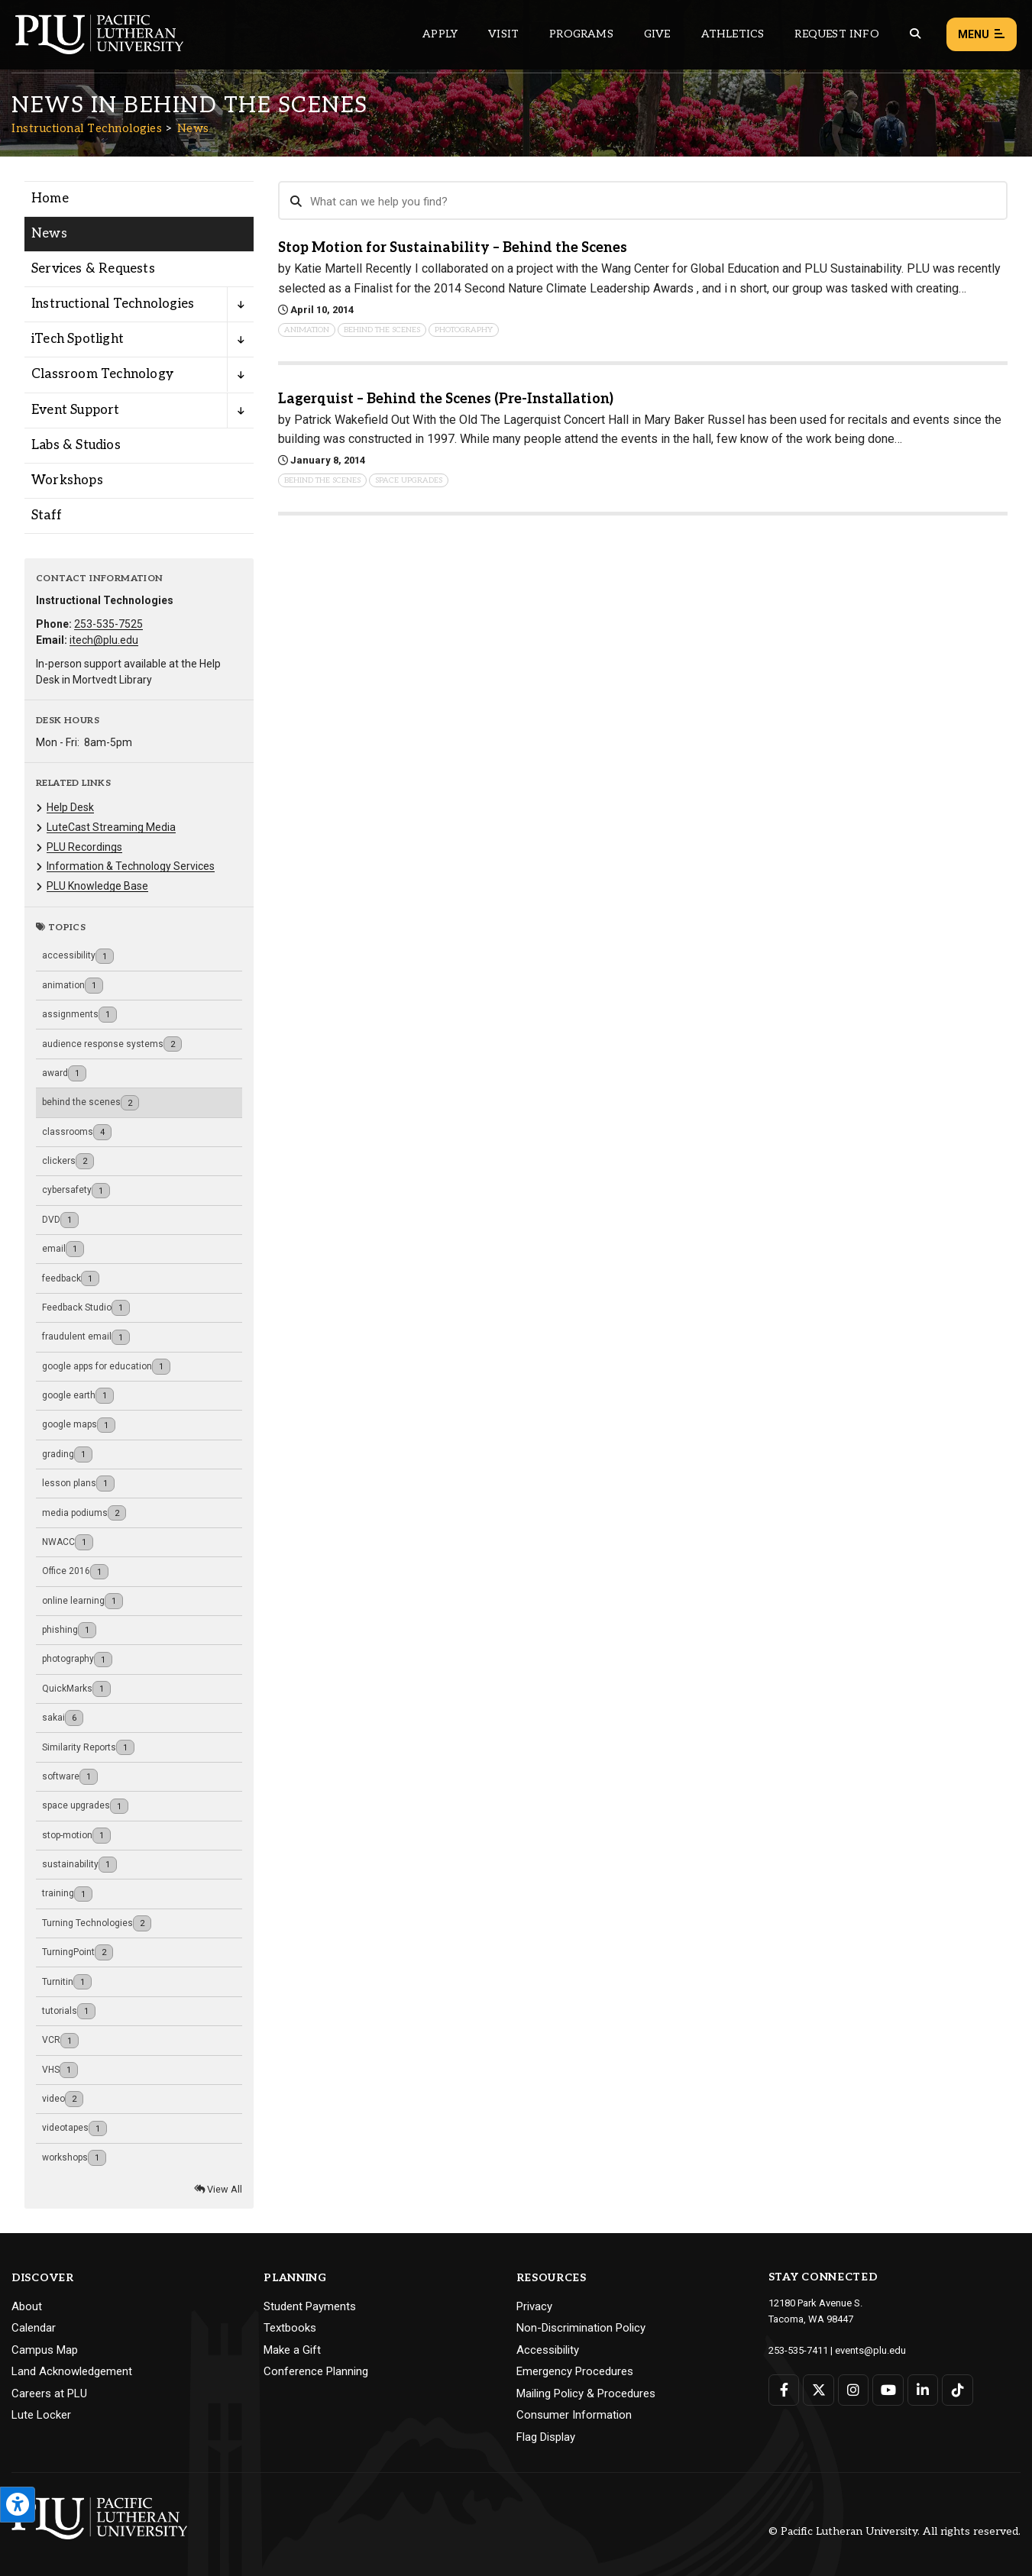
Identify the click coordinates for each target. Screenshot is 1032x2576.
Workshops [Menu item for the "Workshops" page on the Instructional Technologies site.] (67, 480)
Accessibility (547, 2350)
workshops (74, 2158)
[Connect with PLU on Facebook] (784, 2390)
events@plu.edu (870, 2350)
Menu (981, 34)
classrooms (77, 1132)
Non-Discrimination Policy (580, 2328)
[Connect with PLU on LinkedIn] (923, 2390)
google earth (78, 1396)
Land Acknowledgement (71, 2371)
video (62, 2099)
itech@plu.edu (104, 640)
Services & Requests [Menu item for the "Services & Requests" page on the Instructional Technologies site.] (93, 268)
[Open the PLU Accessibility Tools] (17, 2505)
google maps (78, 1425)
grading (67, 1454)
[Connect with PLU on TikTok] (957, 2390)
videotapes (74, 2129)
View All (218, 2189)
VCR (60, 2041)
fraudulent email (86, 1338)
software (70, 1777)
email (63, 1249)
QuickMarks (76, 1689)
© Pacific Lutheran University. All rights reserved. (894, 2531)
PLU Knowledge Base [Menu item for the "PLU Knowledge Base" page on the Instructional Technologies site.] (97, 886)
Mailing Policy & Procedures (585, 2393)
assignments (79, 1015)
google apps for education (106, 1367)
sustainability (79, 1865)
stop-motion (76, 1836)
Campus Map (44, 2350)
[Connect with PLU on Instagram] (853, 2390)
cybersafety (76, 1191)
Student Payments (310, 2306)
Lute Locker (41, 2415)
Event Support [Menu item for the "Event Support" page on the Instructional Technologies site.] (75, 410)
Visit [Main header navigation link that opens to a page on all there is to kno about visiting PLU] (503, 33)
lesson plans (78, 1483)
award (64, 1073)
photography (77, 1660)
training (67, 1894)
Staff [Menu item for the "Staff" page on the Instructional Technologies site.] (46, 515)
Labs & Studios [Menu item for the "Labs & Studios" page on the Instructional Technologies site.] (76, 445)
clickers (68, 1161)
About (26, 2306)
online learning (82, 1601)
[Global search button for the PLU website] (915, 34)
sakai (62, 1718)
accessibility (78, 957)
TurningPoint (77, 1952)
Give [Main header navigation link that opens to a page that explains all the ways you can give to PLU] (657, 33)
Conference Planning (316, 2371)
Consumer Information (574, 2415)
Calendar (33, 2328)
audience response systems (112, 1044)
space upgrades (85, 1807)
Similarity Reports (88, 1748)
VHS (60, 2070)
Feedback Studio (86, 1308)
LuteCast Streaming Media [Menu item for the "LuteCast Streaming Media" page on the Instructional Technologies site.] (111, 827)
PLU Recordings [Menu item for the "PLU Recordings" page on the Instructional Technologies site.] (84, 847)
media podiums (84, 1513)
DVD (60, 1220)
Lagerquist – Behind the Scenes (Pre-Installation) (445, 399)
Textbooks (290, 2328)
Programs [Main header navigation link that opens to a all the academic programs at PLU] (581, 33)
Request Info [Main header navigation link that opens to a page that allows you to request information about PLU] (836, 33)
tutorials (68, 2011)
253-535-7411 (798, 2350)
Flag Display (545, 2437)
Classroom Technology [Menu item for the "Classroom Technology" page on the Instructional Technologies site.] (102, 374)
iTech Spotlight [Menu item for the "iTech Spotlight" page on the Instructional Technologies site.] (77, 339)
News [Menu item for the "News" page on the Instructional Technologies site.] (49, 233)
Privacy (534, 2306)
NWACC (67, 1542)
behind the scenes (90, 1103)
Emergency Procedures (574, 2371)
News (193, 128)
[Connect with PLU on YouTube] (888, 2390)
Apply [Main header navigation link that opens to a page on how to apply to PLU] (440, 33)
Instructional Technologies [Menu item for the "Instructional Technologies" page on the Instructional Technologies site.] (112, 304)
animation (72, 986)
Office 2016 (75, 1572)
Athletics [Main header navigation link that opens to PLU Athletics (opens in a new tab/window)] (733, 33)
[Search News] (643, 201)
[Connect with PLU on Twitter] (818, 2390)
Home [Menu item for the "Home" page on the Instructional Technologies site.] (50, 198)
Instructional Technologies (86, 128)
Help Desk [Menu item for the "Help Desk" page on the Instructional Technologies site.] (70, 807)
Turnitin (67, 1982)
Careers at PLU (49, 2393)
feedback (70, 1279)
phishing (69, 1630)
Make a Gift (292, 2350)
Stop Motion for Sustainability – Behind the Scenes (452, 248)
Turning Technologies (96, 1923)
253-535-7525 (108, 624)
